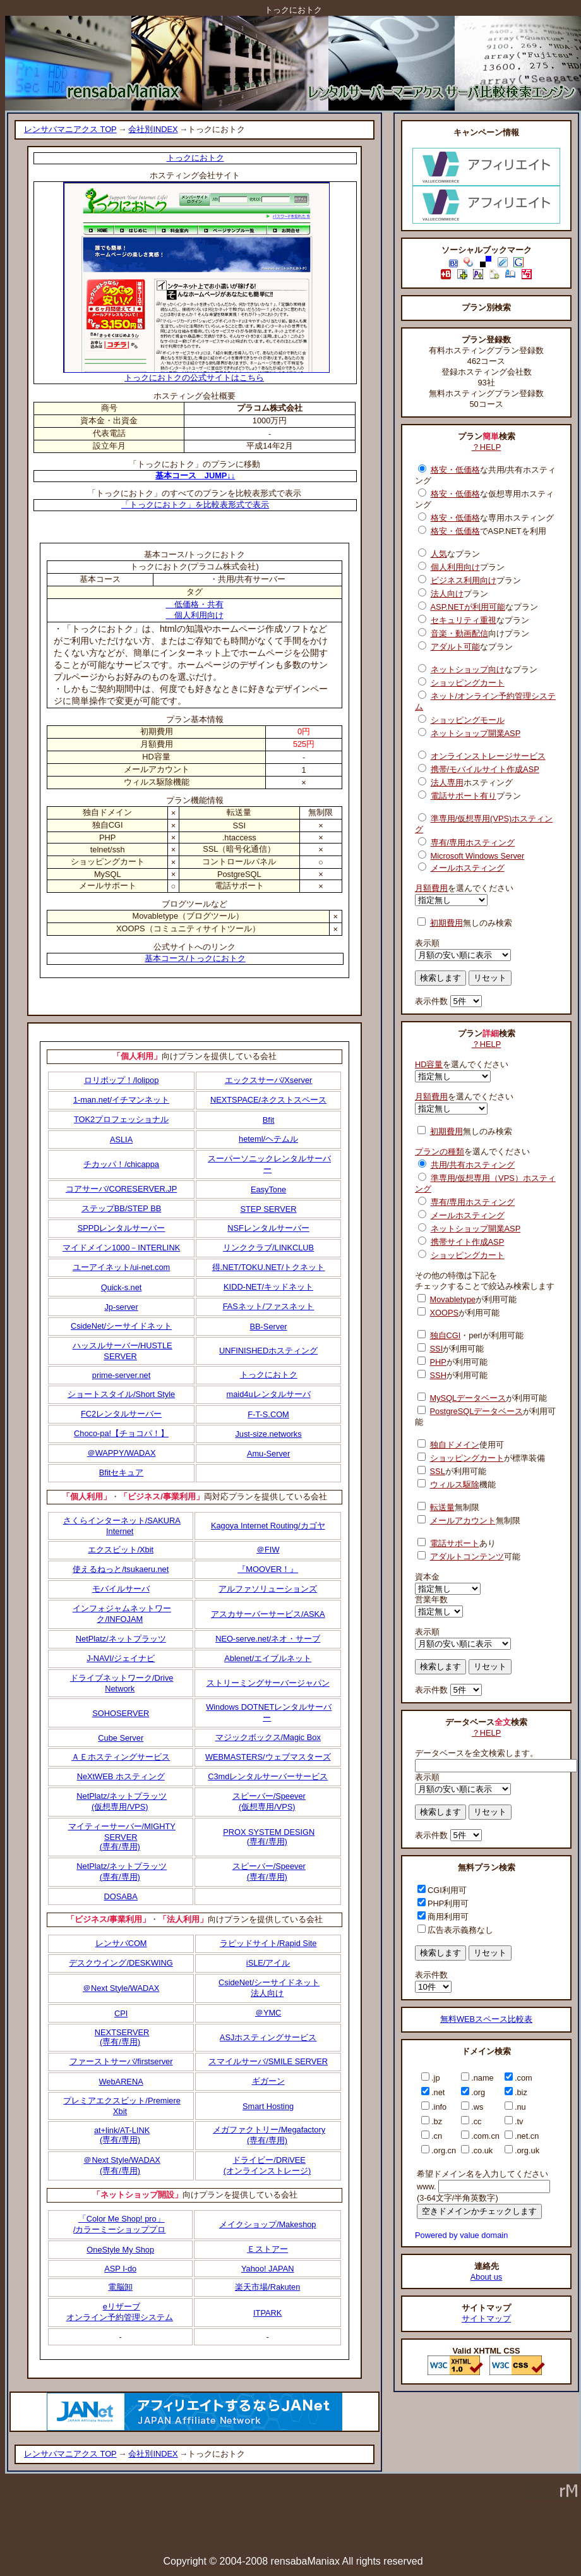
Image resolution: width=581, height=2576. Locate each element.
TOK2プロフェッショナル (121, 1119)
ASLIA (121, 1139)
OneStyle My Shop (120, 2249)
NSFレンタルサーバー (268, 1228)
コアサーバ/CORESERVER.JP (121, 1189)
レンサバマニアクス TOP (70, 129)
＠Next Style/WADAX (121, 1988)
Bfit (269, 1120)
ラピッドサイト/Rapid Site (268, 1943)
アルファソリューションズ (268, 1588)
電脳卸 (120, 2287)
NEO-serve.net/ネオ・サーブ (267, 1638)
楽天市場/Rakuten (267, 2287)
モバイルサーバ (121, 1588)
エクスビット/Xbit (120, 1549)
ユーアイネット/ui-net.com (121, 1267)
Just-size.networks (268, 1434)
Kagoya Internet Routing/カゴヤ (268, 1525)
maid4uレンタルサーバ (269, 1394)
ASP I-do (120, 2268)
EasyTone (268, 1189)
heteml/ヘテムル (268, 1139)
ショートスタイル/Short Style (121, 1394)
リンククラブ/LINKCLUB (268, 1247)
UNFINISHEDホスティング (268, 1350)
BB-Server (268, 1326)
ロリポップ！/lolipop (121, 1080)
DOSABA (121, 1896)
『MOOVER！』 (267, 1569)
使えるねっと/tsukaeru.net (121, 1569)
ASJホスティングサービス (268, 2037)
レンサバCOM (121, 1943)
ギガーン (268, 2081)
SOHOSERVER (120, 1713)
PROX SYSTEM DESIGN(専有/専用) (268, 1836)
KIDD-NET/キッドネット (268, 1286)
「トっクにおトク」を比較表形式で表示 (195, 504)
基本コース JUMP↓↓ (195, 475)
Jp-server (121, 1307)
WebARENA (121, 2081)
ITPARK (267, 2313)
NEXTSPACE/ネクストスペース (268, 1099)
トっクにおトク (195, 157)
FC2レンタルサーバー (121, 1413)
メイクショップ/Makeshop (267, 2224)
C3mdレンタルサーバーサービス (268, 1776)
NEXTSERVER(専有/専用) (122, 2037)
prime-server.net (121, 1375)
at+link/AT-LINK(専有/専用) (122, 2135)
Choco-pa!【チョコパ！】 (121, 1433)
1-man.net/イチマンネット (121, 1099)
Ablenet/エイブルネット (267, 1658)
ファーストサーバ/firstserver (121, 2061)
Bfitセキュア (121, 1472)
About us (486, 2277)
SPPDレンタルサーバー (121, 1228)
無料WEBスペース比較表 (486, 2019)
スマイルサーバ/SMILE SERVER (268, 2061)
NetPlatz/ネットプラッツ (121, 1638)
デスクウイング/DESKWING (120, 1963)
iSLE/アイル (268, 1963)
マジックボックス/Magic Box (268, 1737)
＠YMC (268, 2012)
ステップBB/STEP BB (121, 1208)
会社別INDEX (152, 129)
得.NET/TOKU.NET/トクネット (268, 1267)
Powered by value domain (461, 2235)
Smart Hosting (268, 2106)
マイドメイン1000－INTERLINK (121, 1247)
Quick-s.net (121, 1287)
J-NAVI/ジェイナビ (121, 1658)
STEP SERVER (268, 1209)
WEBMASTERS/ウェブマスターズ (268, 1757)
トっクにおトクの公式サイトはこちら (196, 373)
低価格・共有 (195, 604)
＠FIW (267, 1549)
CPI (121, 2013)
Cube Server (120, 1738)
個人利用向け (195, 615)
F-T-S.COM (268, 1414)
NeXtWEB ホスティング (121, 1776)
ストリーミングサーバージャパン (268, 1683)
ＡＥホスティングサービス (120, 1757)
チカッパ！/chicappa (121, 1164)
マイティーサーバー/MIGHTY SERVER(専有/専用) (122, 1836)
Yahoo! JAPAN (267, 2268)
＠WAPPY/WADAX (121, 1453)
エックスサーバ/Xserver (269, 1080)
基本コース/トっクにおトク (195, 958)
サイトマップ (486, 2318)
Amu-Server (268, 1453)
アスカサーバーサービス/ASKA (268, 1614)
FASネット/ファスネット (268, 1306)
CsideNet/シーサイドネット (121, 1326)
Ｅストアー (267, 2249)
